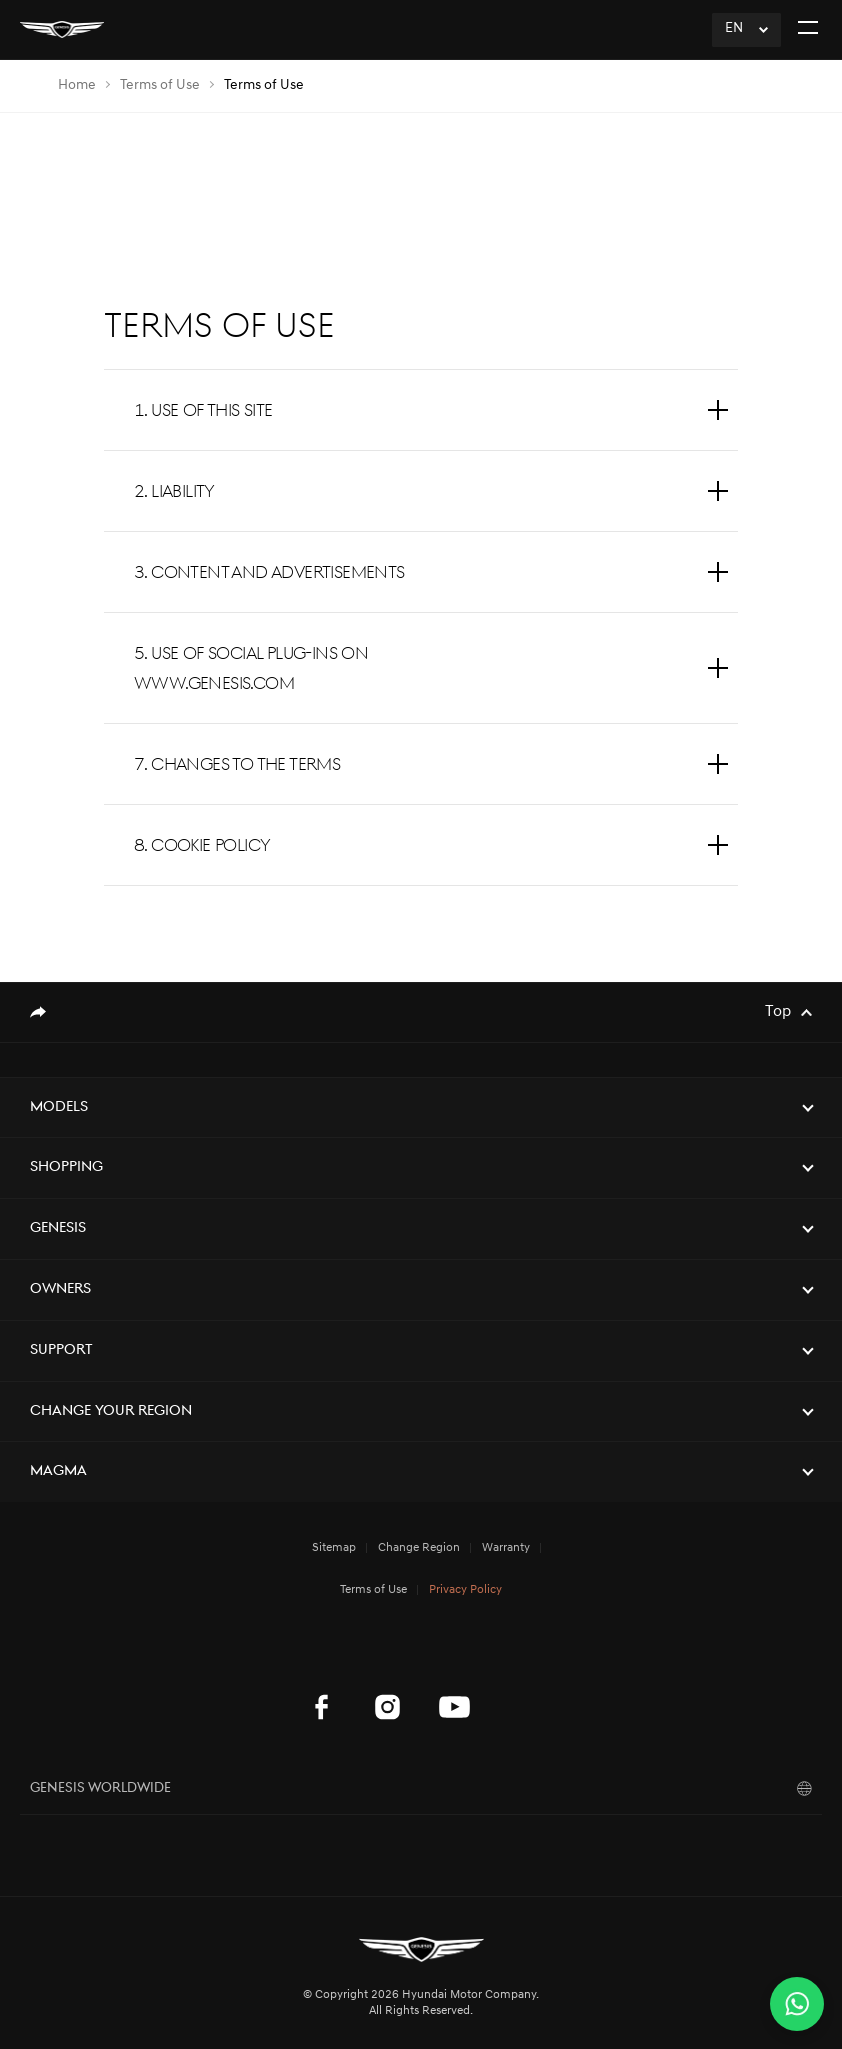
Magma (58, 1471)
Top (778, 1012)
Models (59, 1107)
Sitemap (334, 1548)
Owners (60, 1289)
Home (77, 85)
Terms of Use (160, 85)
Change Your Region (111, 1411)
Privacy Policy (465, 1590)
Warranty (506, 1548)
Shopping (66, 1167)
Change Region (419, 1548)
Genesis (58, 1228)
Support (61, 1350)
